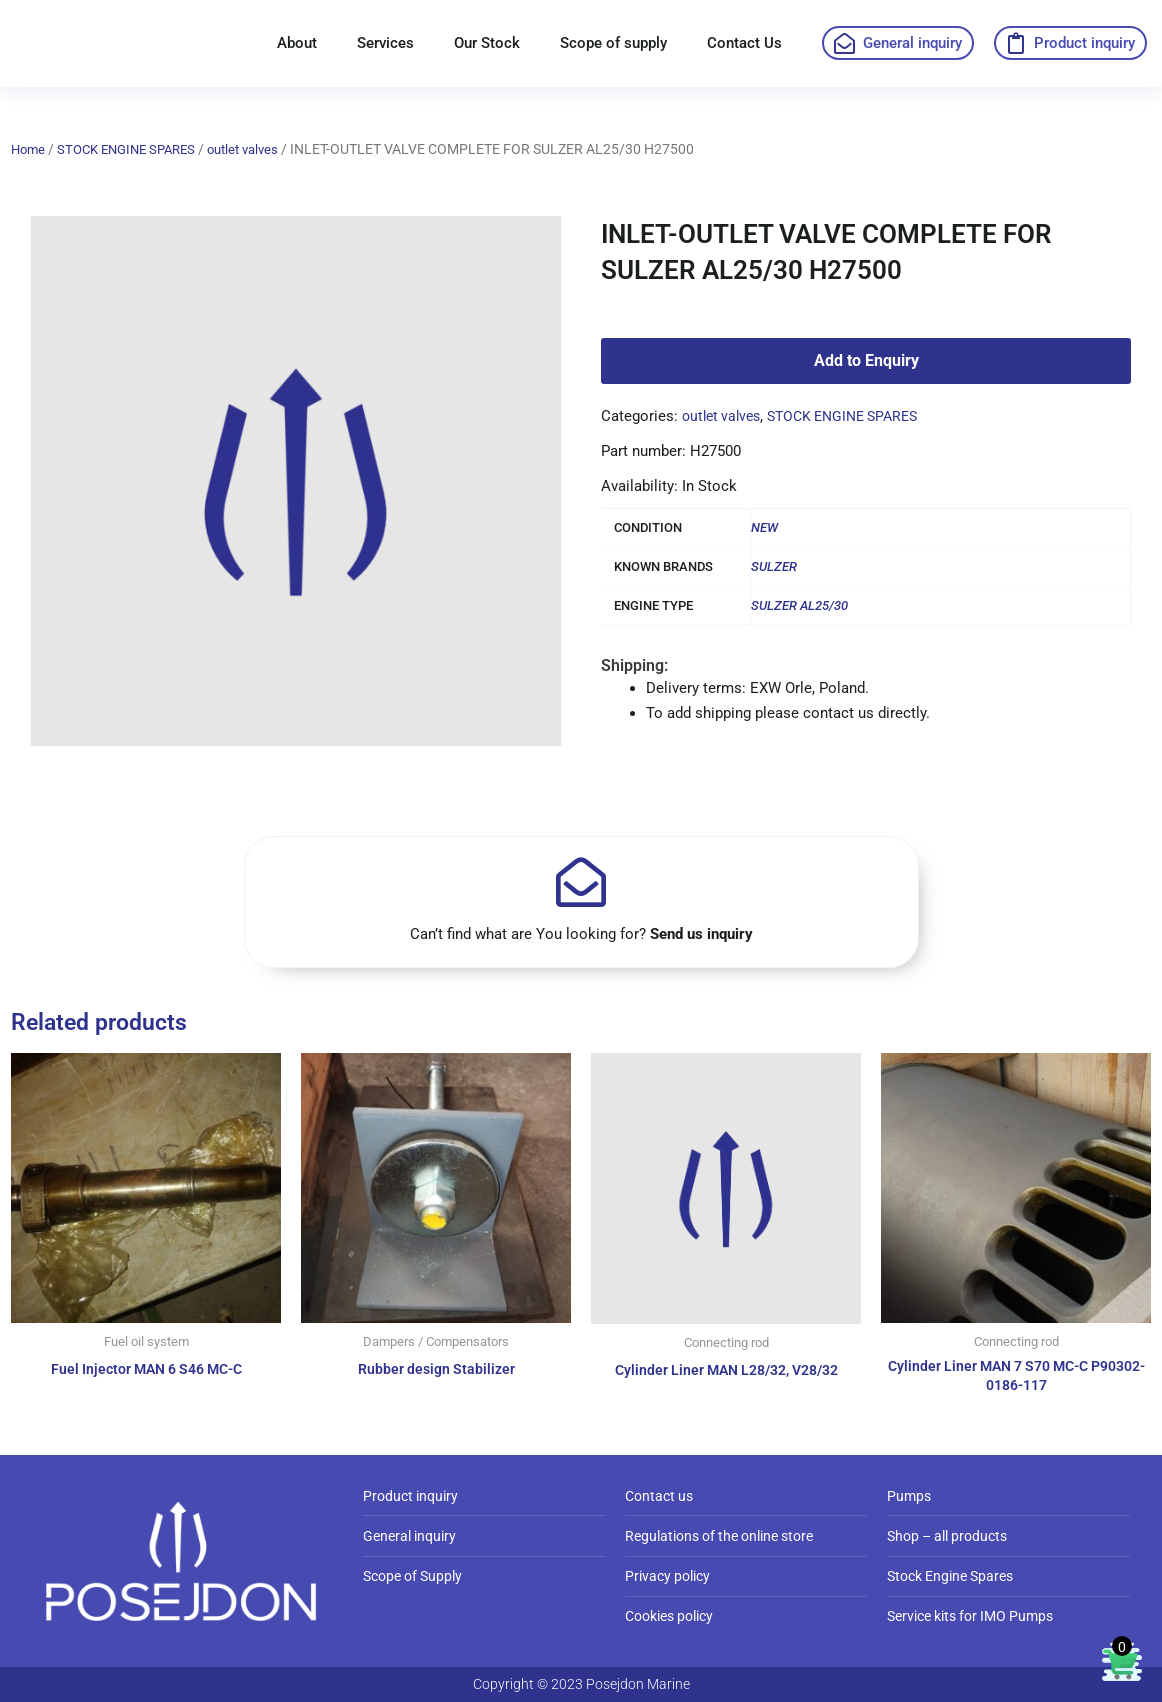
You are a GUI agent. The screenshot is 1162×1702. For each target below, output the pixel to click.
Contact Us (744, 43)
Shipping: (634, 665)
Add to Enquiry (866, 360)
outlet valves (261, 149)
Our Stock (487, 43)
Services (385, 43)
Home (29, 149)
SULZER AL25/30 (799, 605)
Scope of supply (613, 43)
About (297, 43)
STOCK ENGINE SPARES (135, 149)
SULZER (774, 566)
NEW (764, 527)
